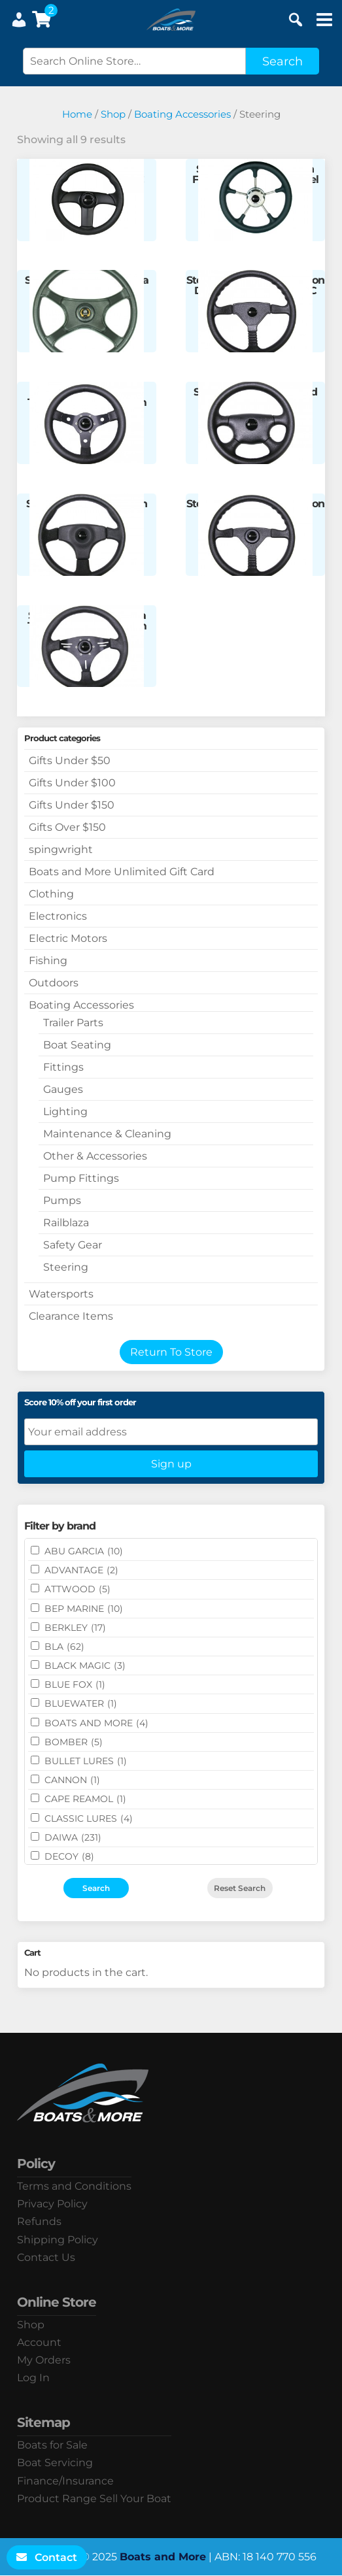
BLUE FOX (74, 1684)
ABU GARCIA (83, 1551)
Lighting (65, 1111)
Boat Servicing (55, 2462)
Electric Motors (68, 938)
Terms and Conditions (74, 2186)
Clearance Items (71, 1316)
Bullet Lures (85, 1761)
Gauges (63, 1089)
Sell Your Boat (135, 2498)
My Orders (44, 2360)
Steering (65, 1267)
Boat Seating (77, 1045)
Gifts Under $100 (72, 783)
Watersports (61, 1294)
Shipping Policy (57, 2239)
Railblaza (66, 1222)
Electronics (58, 916)
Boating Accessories (182, 114)
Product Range (57, 2498)
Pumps (62, 1200)
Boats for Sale (52, 2445)
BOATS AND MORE (96, 1723)
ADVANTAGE (81, 1570)
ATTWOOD (77, 1589)
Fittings (63, 1067)
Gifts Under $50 (70, 760)
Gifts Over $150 (67, 827)
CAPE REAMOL (85, 1799)
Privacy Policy (52, 2204)
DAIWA (72, 1837)
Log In (33, 2377)
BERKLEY (75, 1627)
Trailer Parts (73, 1022)
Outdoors (53, 983)
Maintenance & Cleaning (107, 1134)
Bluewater (80, 1703)
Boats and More (163, 2557)
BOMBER (73, 1742)
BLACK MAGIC (85, 1665)
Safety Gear (72, 1245)
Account (39, 2342)
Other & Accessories (95, 1156)
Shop (113, 114)
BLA (64, 1646)
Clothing (51, 894)
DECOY (69, 1856)
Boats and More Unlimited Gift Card (121, 871)
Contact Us (46, 2257)
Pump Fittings (81, 1178)
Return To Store (171, 1352)
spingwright (61, 849)
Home (77, 114)
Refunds (39, 2221)
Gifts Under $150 (71, 805)
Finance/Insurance (65, 2481)
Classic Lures (88, 1818)
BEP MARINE (83, 1608)
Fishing (48, 960)
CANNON (72, 1780)
